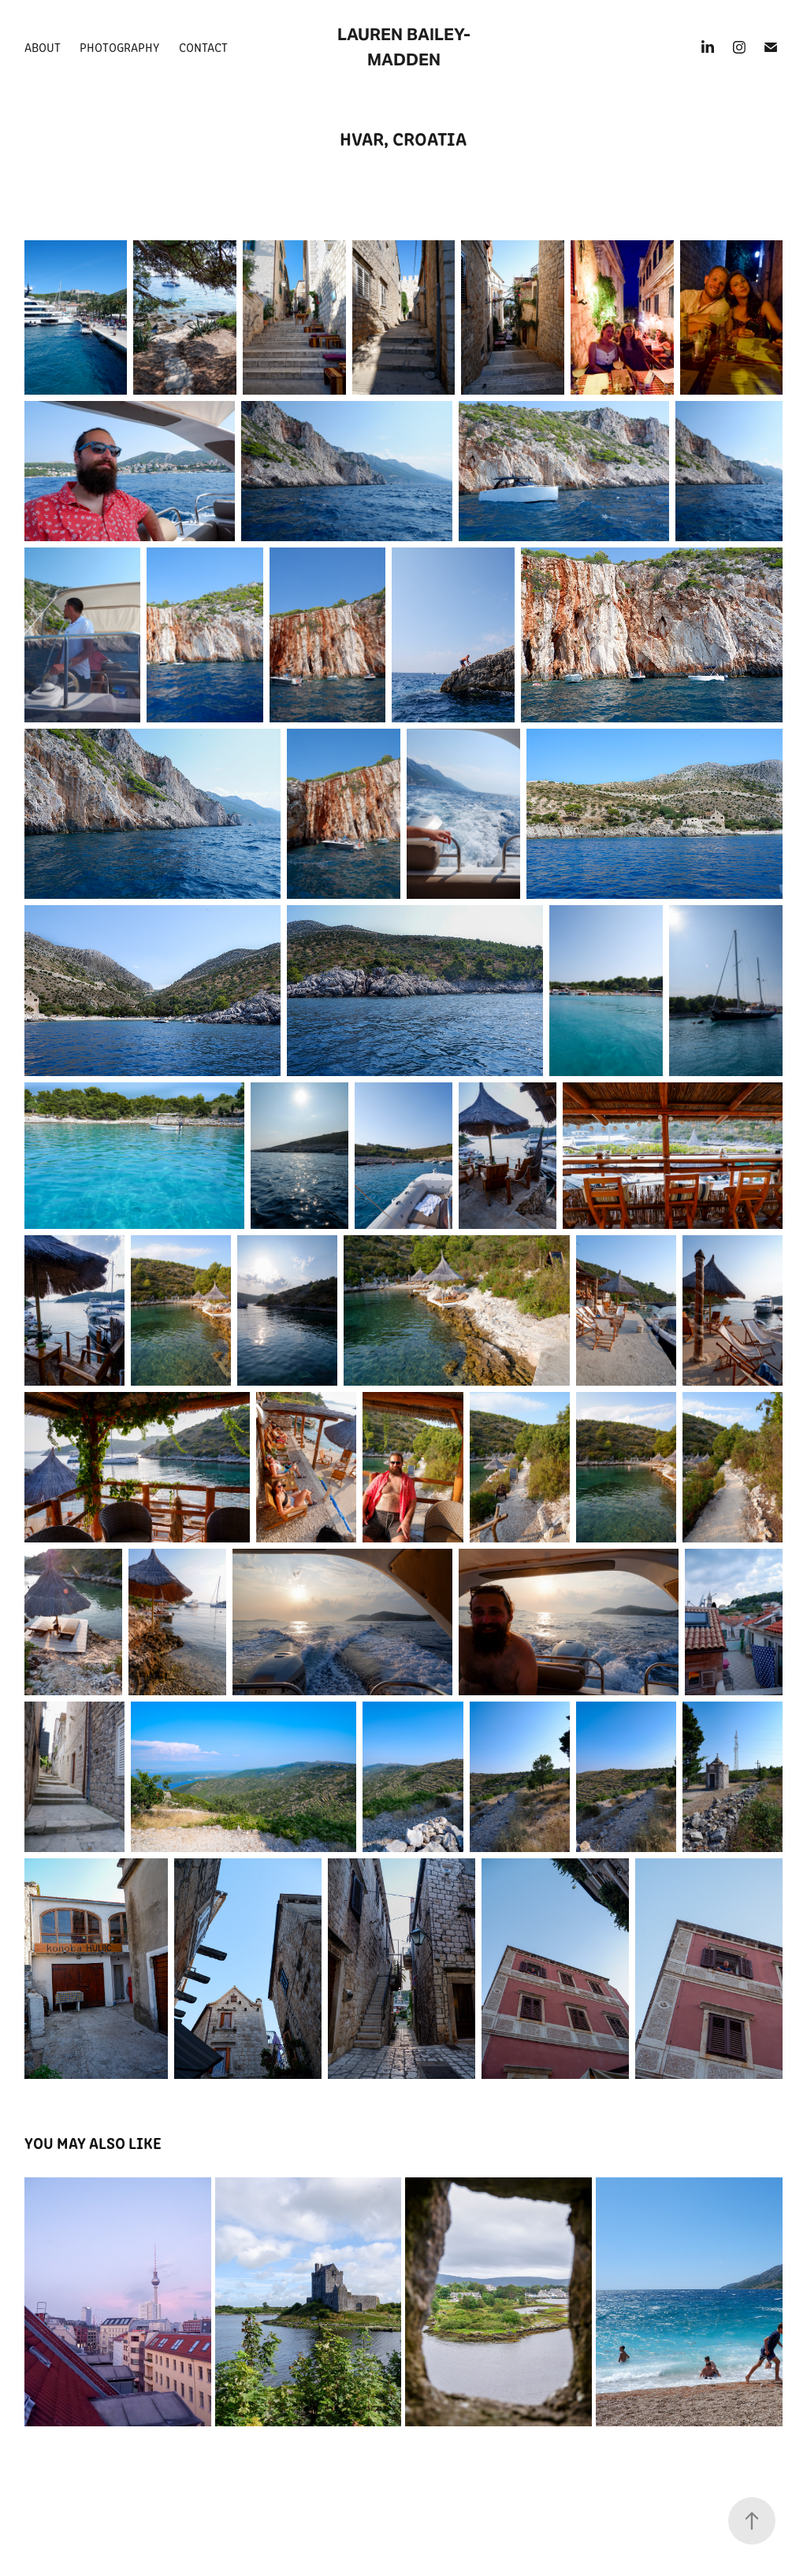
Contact (203, 47)
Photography (119, 47)
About (42, 47)
